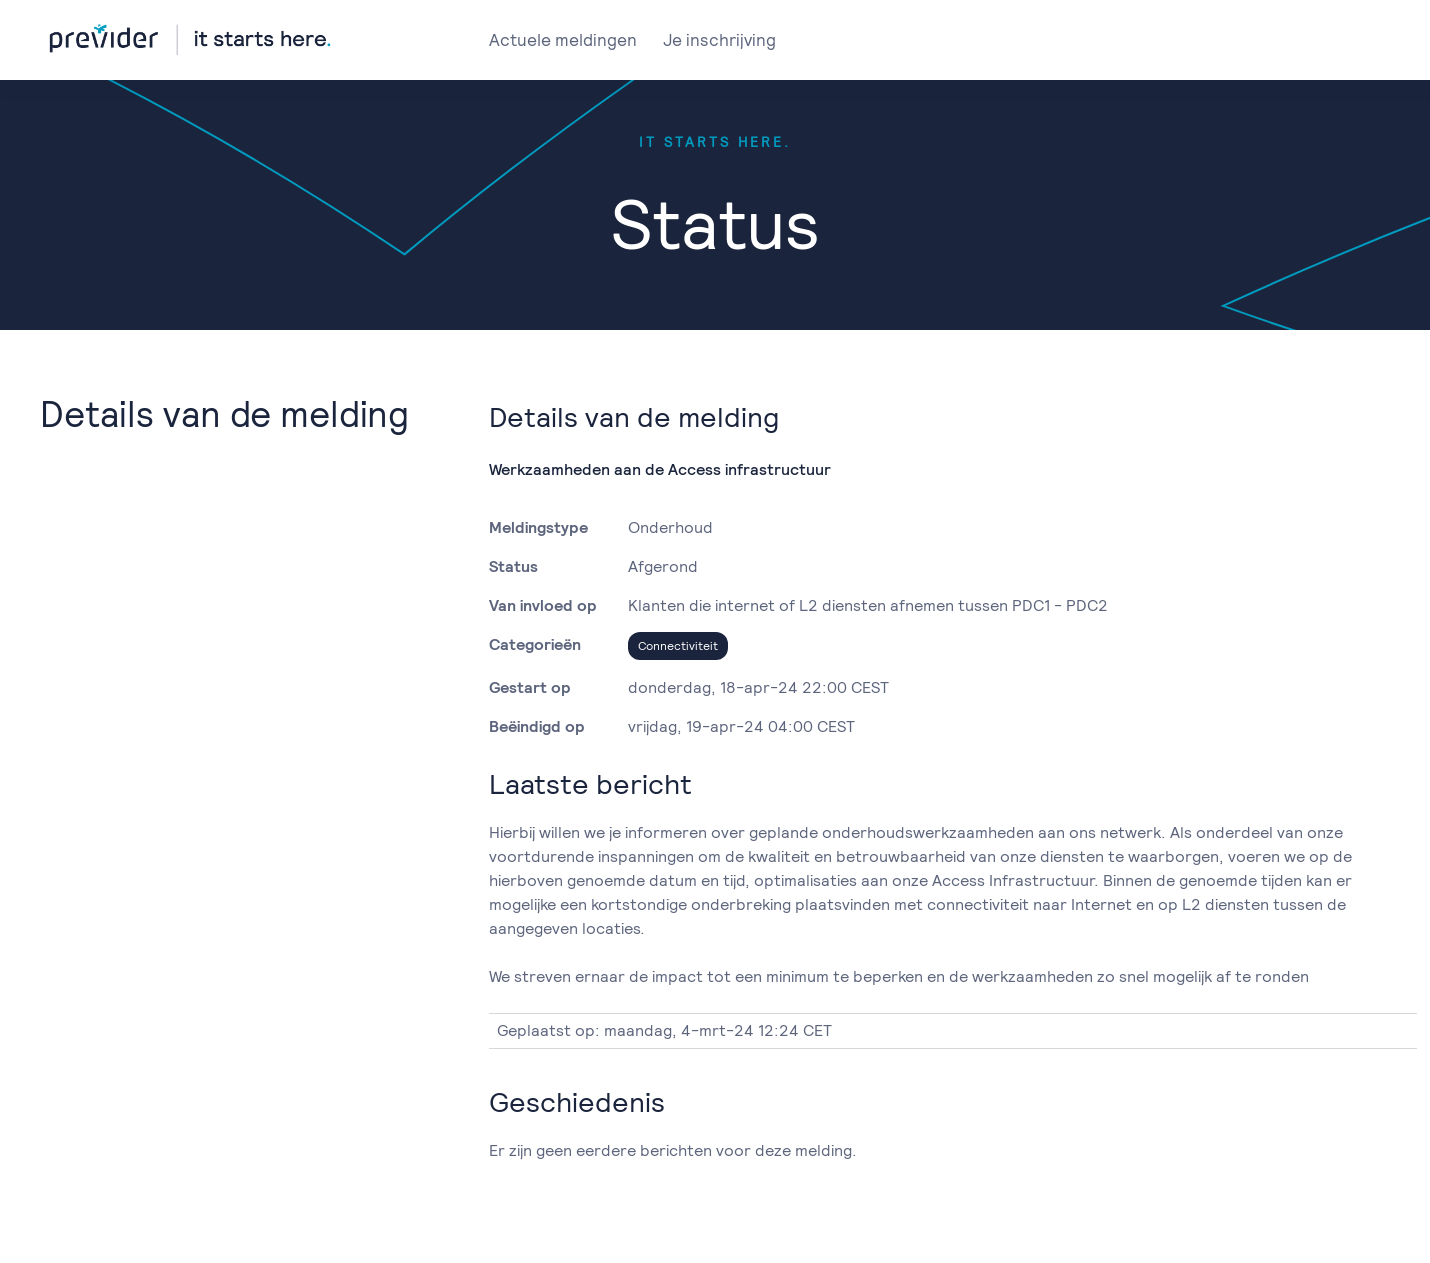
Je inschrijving (719, 40)
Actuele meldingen (563, 40)
